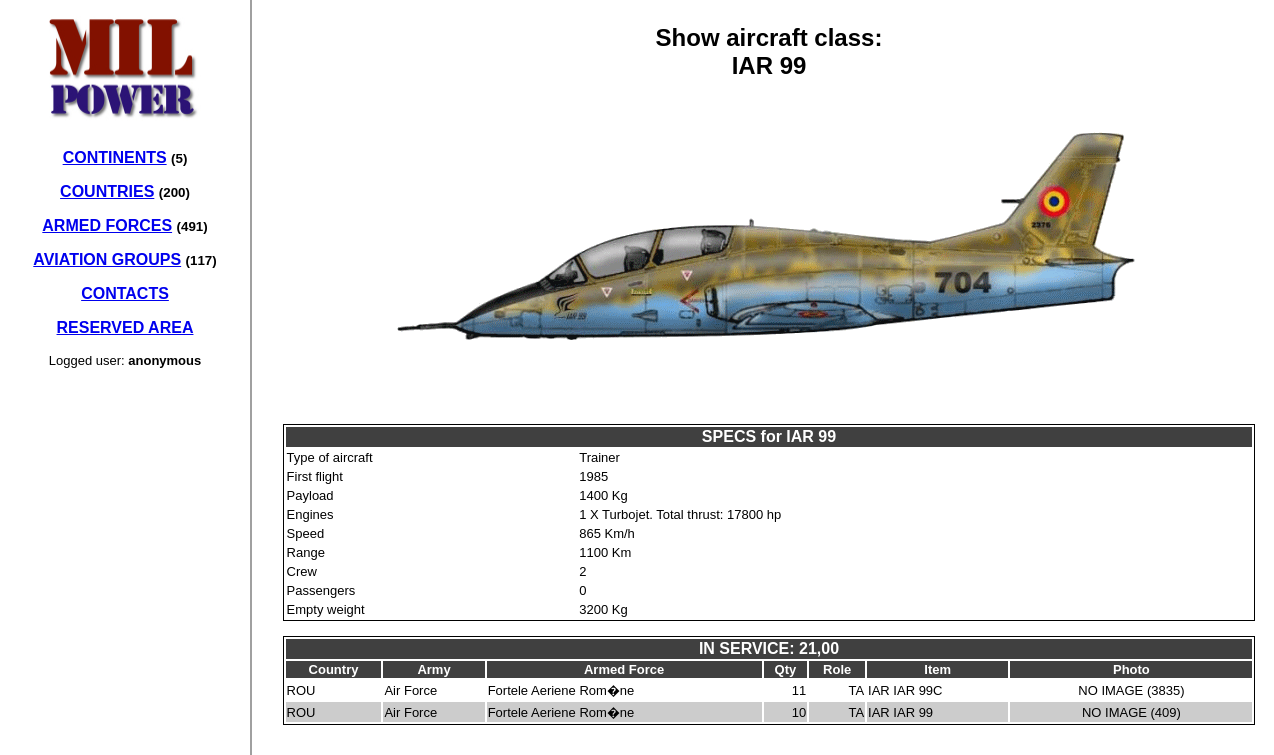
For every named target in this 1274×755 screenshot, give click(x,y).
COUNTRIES (107, 191)
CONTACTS (125, 293)
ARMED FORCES (107, 225)
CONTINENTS (115, 157)
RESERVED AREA (125, 327)
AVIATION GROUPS (107, 259)
